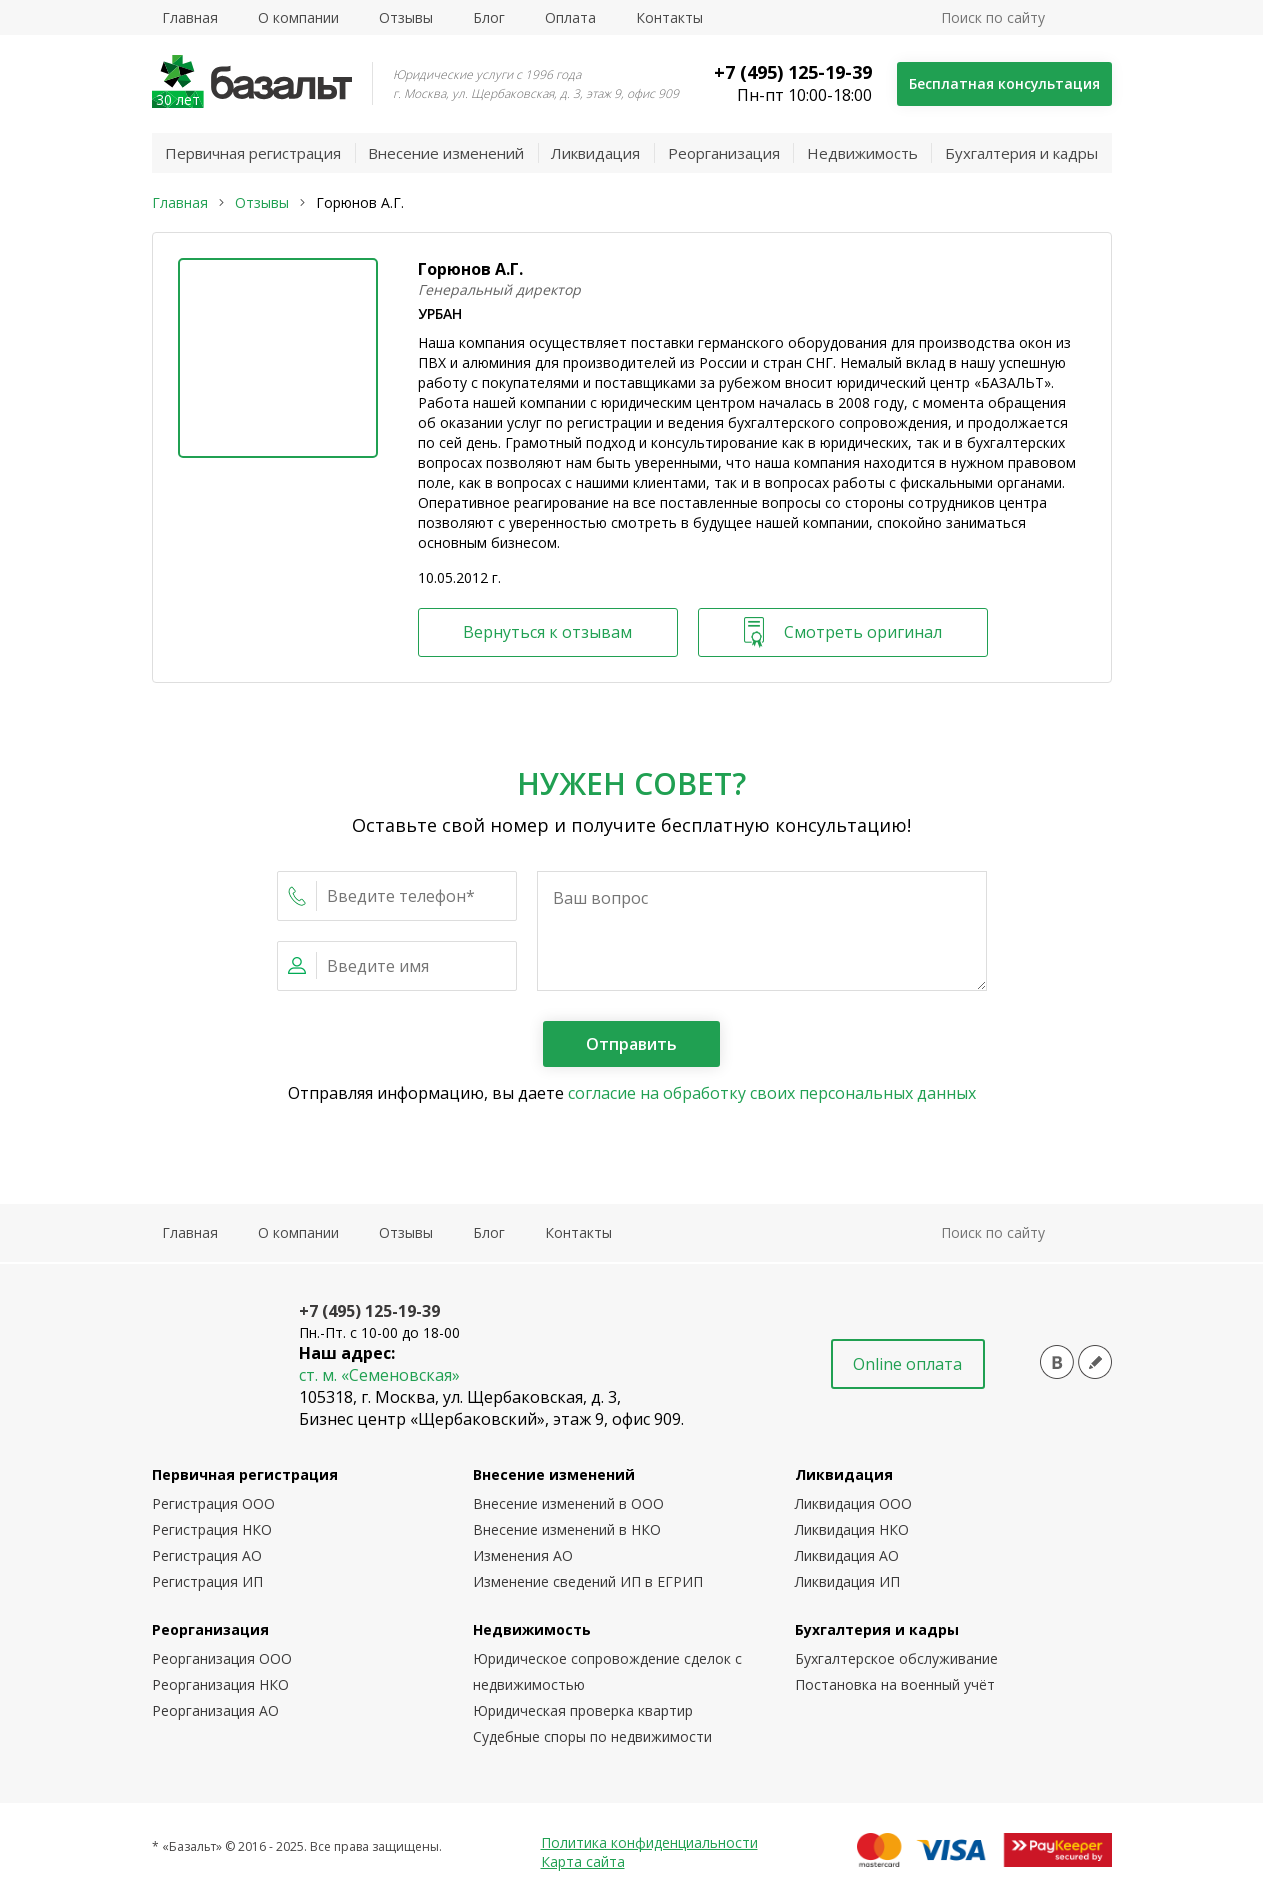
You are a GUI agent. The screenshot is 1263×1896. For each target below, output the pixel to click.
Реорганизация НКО (220, 1684)
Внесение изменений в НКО (567, 1529)
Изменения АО (523, 1555)
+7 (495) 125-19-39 (792, 72)
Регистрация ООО (213, 1503)
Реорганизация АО (215, 1710)
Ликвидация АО (847, 1555)
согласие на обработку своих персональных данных (772, 1093)
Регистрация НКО (212, 1529)
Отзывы (406, 17)
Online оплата (907, 1364)
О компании (298, 17)
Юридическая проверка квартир (583, 1710)
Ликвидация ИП (847, 1581)
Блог (489, 17)
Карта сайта (583, 1861)
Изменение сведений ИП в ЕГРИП (588, 1581)
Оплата (570, 17)
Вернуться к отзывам (548, 632)
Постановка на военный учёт (895, 1684)
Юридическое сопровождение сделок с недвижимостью (607, 1671)
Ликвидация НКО (852, 1529)
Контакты (669, 17)
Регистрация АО (207, 1555)
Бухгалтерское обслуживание (896, 1658)
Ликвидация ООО (853, 1503)
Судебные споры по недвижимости (592, 1736)
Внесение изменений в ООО (568, 1503)
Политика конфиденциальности (649, 1842)
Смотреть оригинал (844, 632)
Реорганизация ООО (222, 1658)
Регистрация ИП (207, 1581)
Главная (190, 17)
